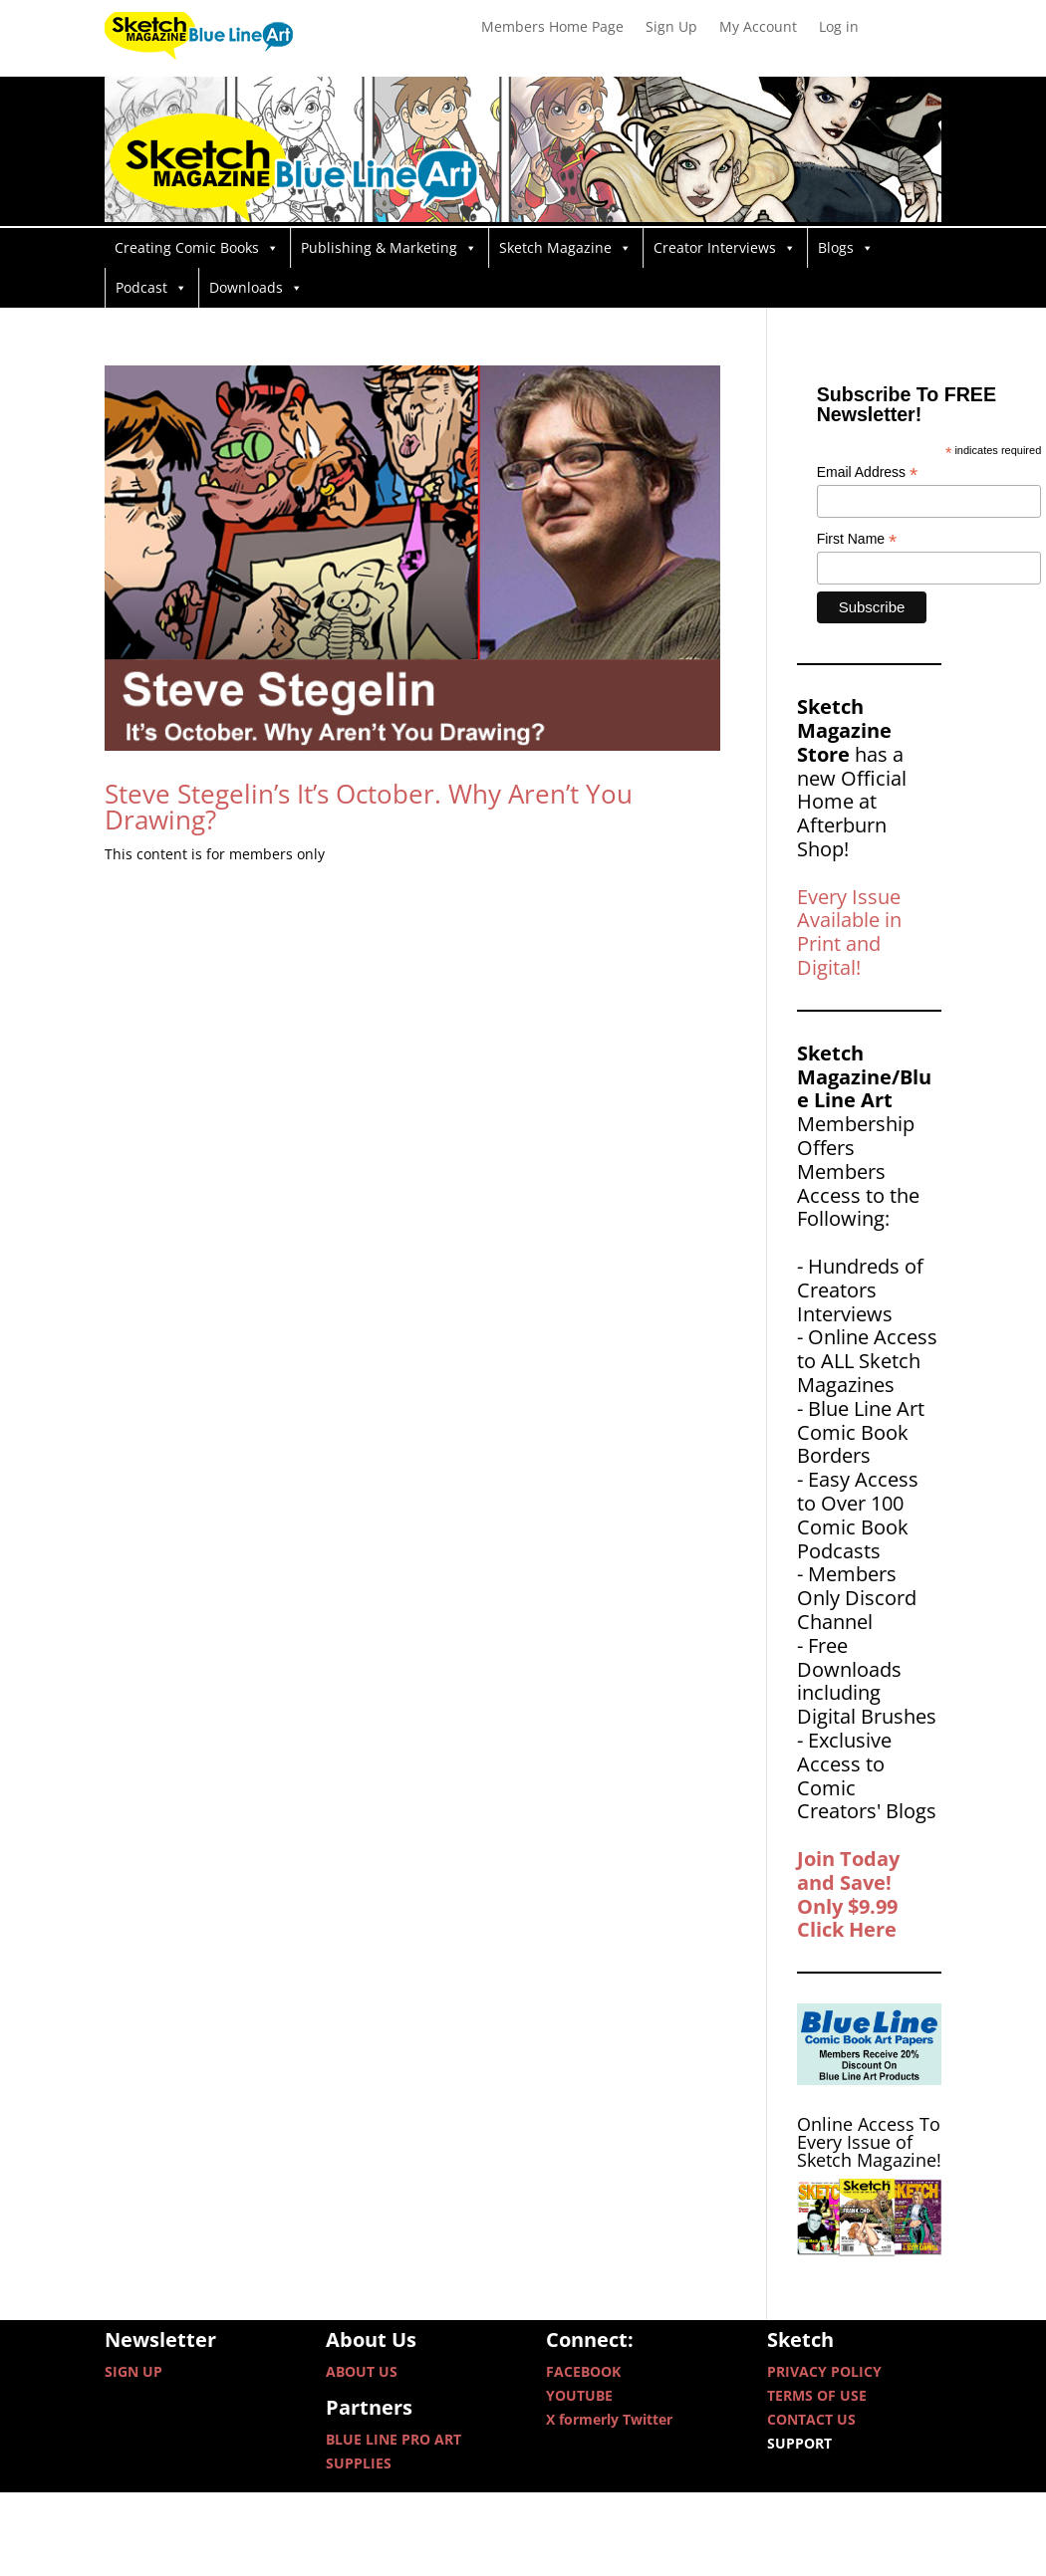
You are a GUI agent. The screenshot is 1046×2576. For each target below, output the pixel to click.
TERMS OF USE (817, 2395)
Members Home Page (552, 28)
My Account (758, 28)
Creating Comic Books (197, 248)
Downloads (256, 288)
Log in (839, 28)
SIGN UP (133, 2371)
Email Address (867, 472)
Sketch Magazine (565, 248)
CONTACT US (811, 2419)
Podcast (151, 288)
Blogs (846, 248)
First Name (857, 539)
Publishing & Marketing (389, 248)
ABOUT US (361, 2371)
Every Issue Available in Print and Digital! (849, 932)
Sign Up (671, 28)
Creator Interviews (725, 248)
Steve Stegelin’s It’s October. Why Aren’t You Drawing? (369, 806)
